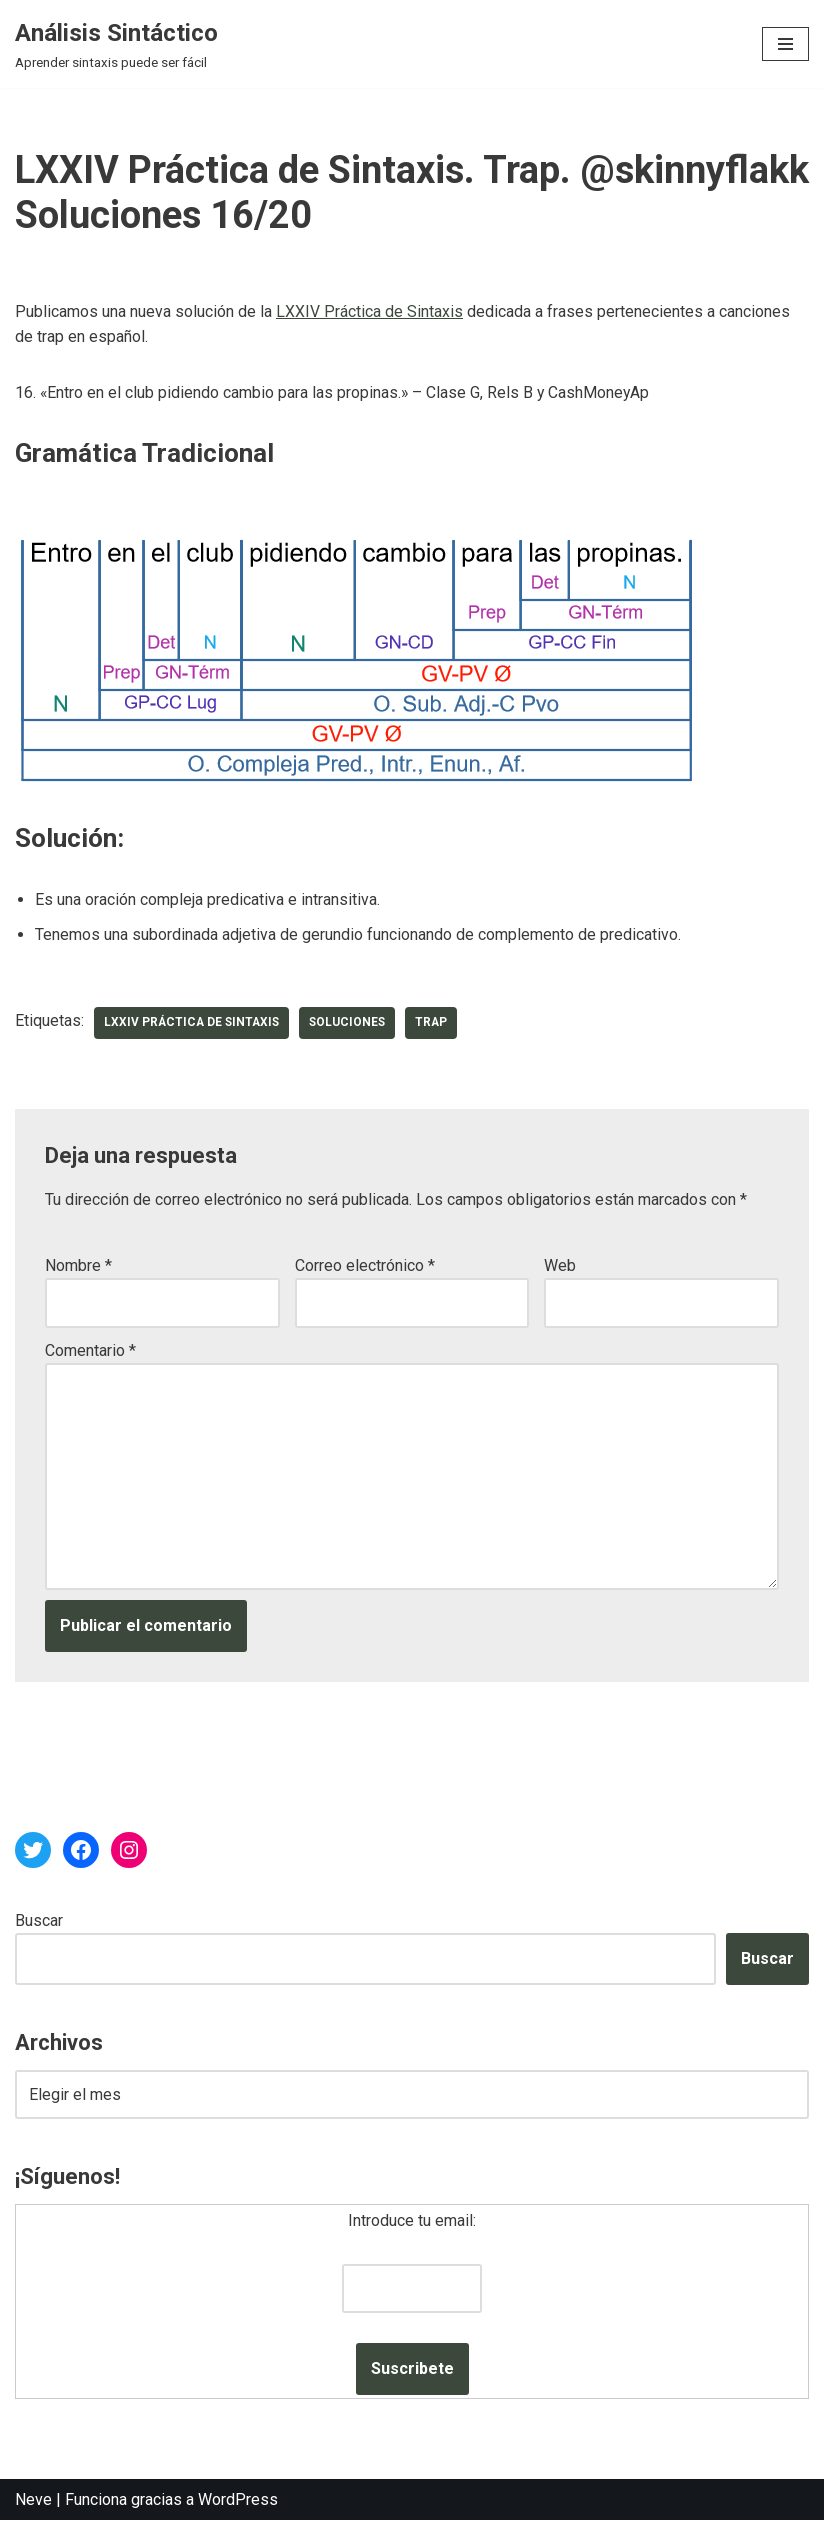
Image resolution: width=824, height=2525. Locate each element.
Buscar (39, 1923)
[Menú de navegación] (785, 44)
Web (560, 1266)
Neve (33, 2503)
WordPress (238, 2503)
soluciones (353, 1025)
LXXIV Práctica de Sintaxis (369, 311)
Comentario (90, 1351)
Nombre (78, 1266)
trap (438, 1025)
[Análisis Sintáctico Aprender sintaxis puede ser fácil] (116, 44)
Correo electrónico (365, 1266)
